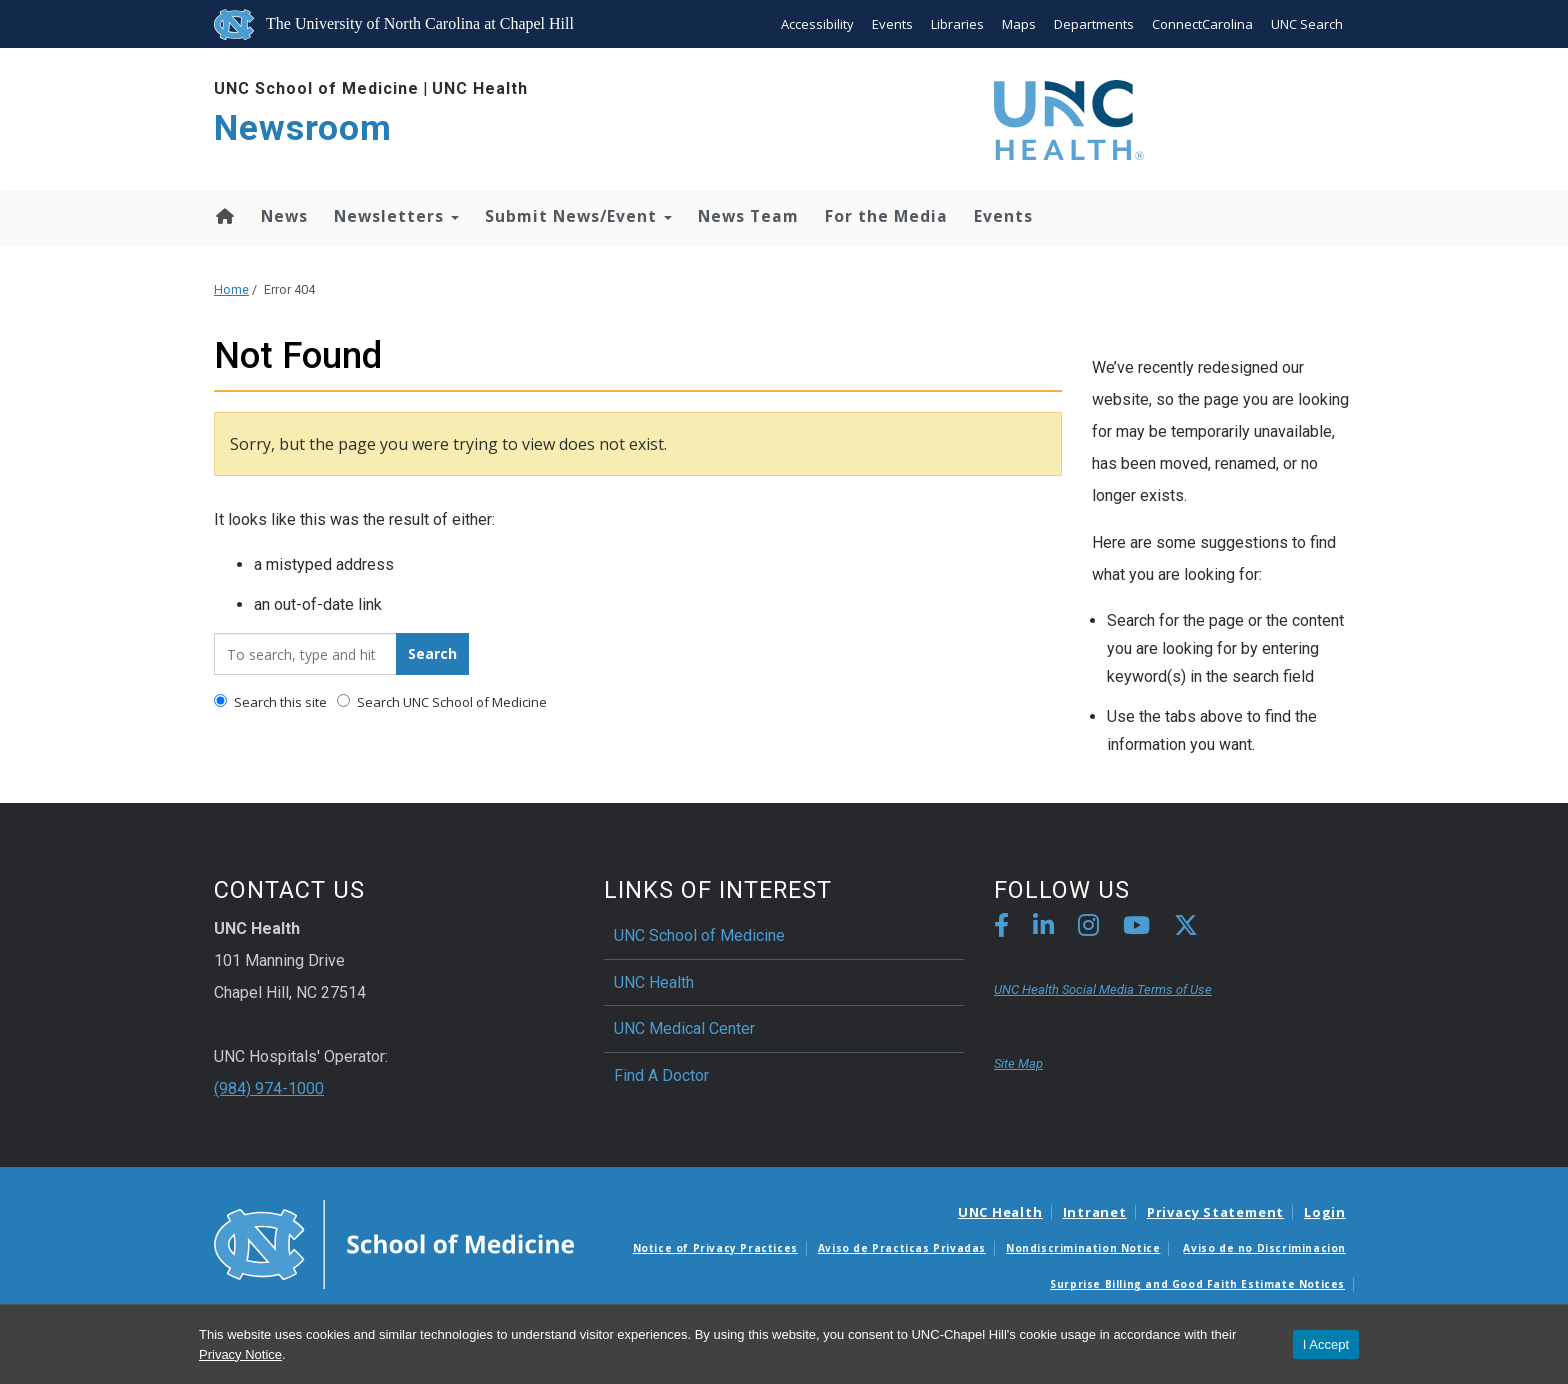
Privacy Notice (240, 1354)
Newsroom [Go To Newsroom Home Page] (303, 128)
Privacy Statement (1215, 1212)
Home (223, 216)
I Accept (1326, 1344)
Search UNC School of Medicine (442, 702)
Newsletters (396, 216)
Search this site (270, 702)
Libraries (957, 24)
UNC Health (480, 88)
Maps (1019, 24)
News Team (748, 216)
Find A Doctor (661, 1075)
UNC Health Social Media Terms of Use (1103, 989)
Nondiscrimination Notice (1083, 1248)
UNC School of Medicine (316, 88)
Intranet (1095, 1212)
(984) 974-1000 (269, 1088)
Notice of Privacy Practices (715, 1248)
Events (892, 24)
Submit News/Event (578, 216)
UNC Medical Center (684, 1028)
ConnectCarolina (1202, 24)
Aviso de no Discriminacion (1264, 1248)
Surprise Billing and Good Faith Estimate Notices (1197, 1284)
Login (1325, 1212)
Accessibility (817, 24)
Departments (1094, 24)
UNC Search (1307, 24)
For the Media (886, 216)
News (284, 216)
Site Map (1018, 1063)
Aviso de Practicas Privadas (902, 1248)
